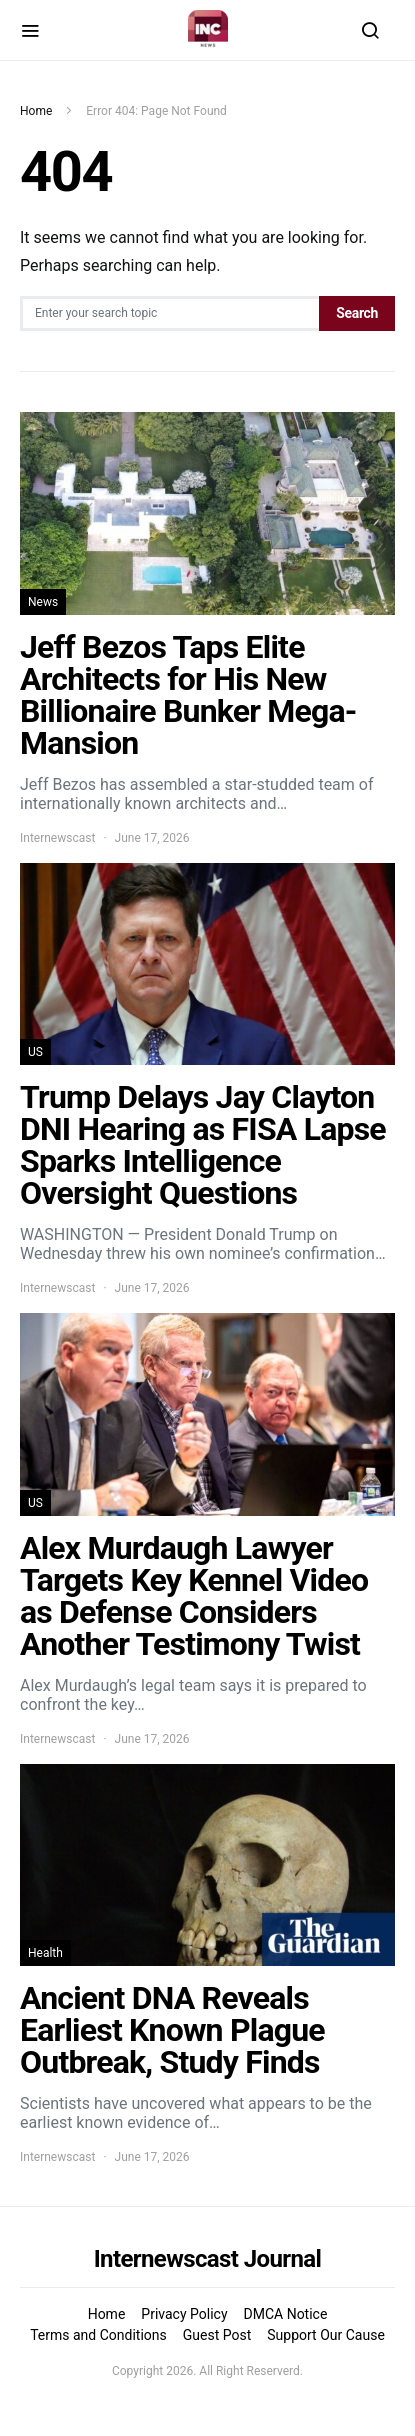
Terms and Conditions (98, 2335)
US (35, 1052)
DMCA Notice (286, 2314)
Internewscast (57, 838)
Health (45, 1953)
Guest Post (217, 2335)
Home (36, 111)
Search (357, 313)
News (43, 602)
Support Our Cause (326, 2335)
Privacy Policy (184, 2314)
